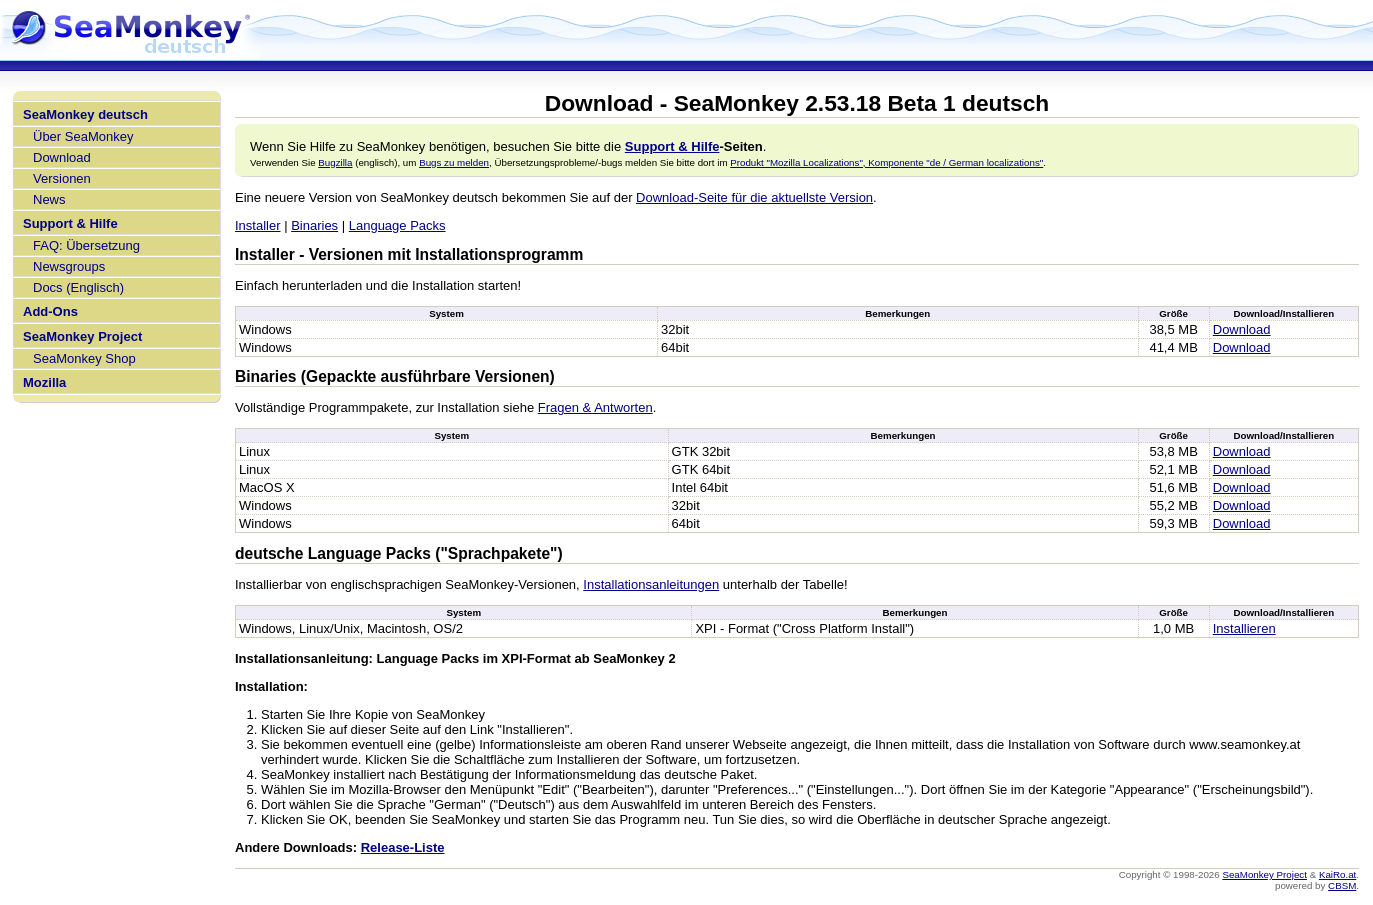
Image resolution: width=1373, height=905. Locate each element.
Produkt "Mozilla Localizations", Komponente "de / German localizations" (886, 162)
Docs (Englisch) (78, 287)
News (49, 199)
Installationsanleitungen (651, 584)
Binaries (314, 225)
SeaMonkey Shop (84, 358)
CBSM (1342, 885)
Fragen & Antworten (595, 407)
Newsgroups (69, 266)
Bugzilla (335, 162)
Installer (258, 225)
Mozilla (44, 382)
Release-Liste (403, 847)
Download (62, 157)
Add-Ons (50, 311)
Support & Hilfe (70, 223)
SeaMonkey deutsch (85, 114)
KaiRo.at (1337, 874)
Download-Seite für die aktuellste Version (754, 197)
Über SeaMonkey (83, 136)
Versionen (62, 178)
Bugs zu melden (454, 162)
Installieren (1244, 628)
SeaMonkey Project (82, 336)
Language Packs (397, 225)
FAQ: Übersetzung (86, 245)
